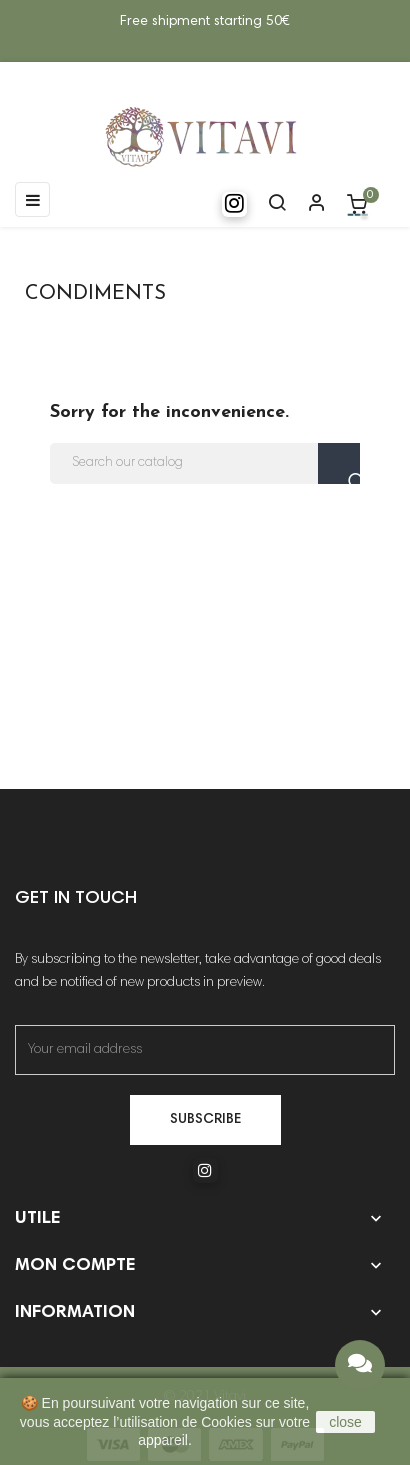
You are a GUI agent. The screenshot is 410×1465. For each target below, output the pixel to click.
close (345, 1422)
